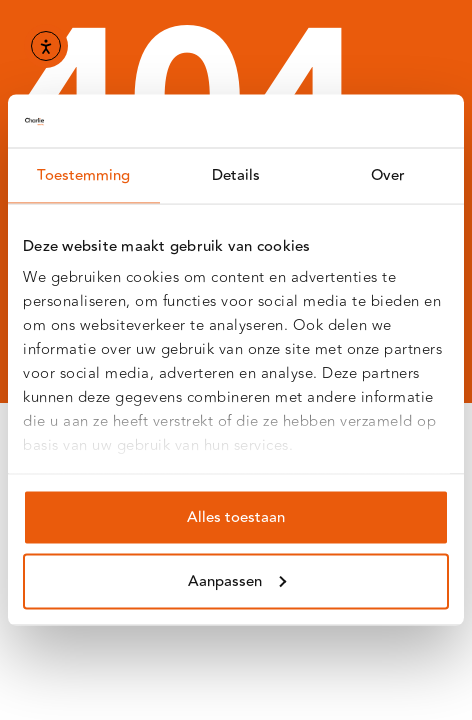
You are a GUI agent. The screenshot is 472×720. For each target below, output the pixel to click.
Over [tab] (388, 174)
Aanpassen (237, 580)
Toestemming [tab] (83, 174)
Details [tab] (236, 174)
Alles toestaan (236, 516)
